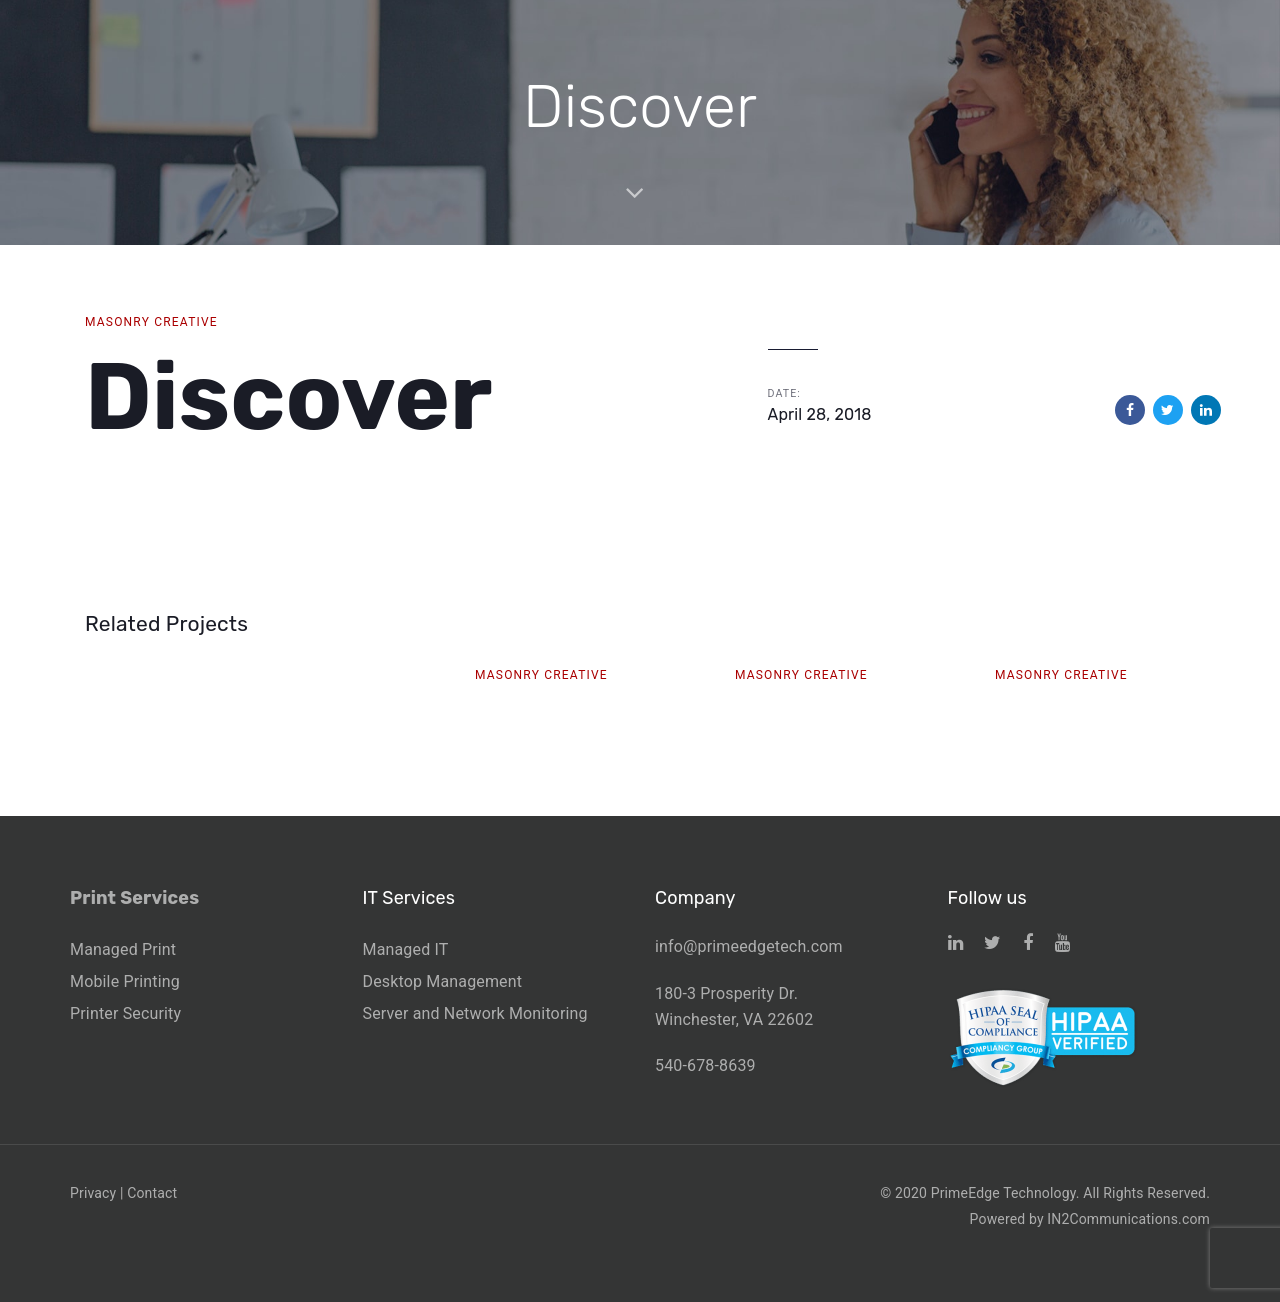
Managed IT (406, 949)
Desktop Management (443, 981)
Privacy (93, 1193)
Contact (152, 1193)
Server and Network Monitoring (475, 1013)
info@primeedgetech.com (749, 946)
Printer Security (125, 1013)
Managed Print (123, 949)
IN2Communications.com (1128, 1219)
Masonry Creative (151, 322)
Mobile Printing (125, 981)
